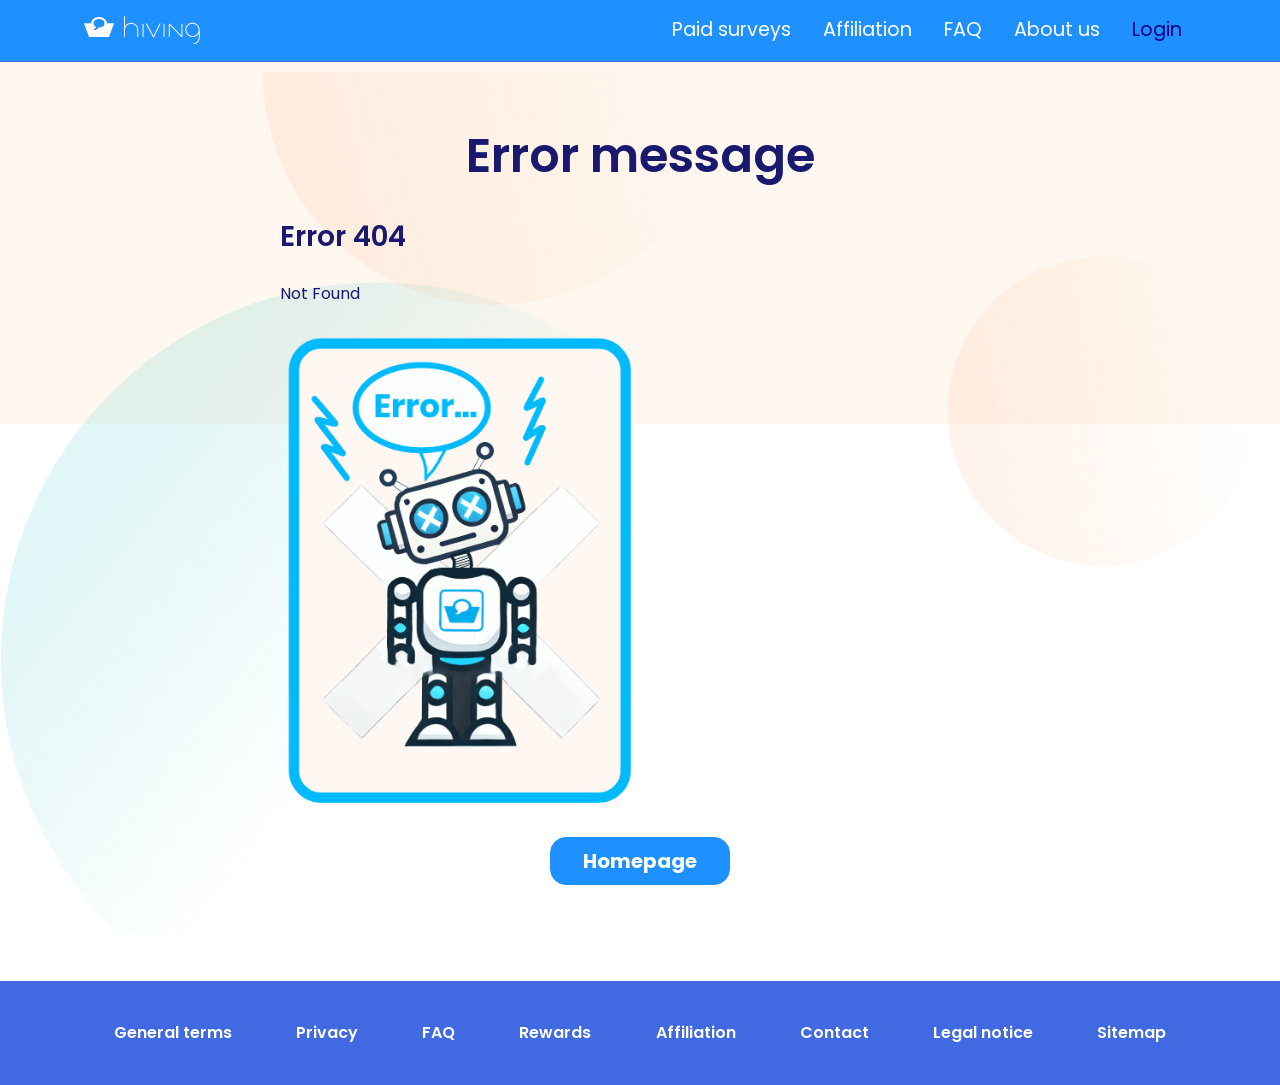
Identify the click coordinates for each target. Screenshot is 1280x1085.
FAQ (963, 29)
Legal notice (983, 1032)
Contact (834, 1032)
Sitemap (1131, 1032)
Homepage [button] (640, 861)
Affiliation (867, 29)
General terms (173, 1032)
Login (1157, 29)
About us (1057, 29)
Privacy (327, 1032)
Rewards (555, 1032)
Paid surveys (731, 29)
